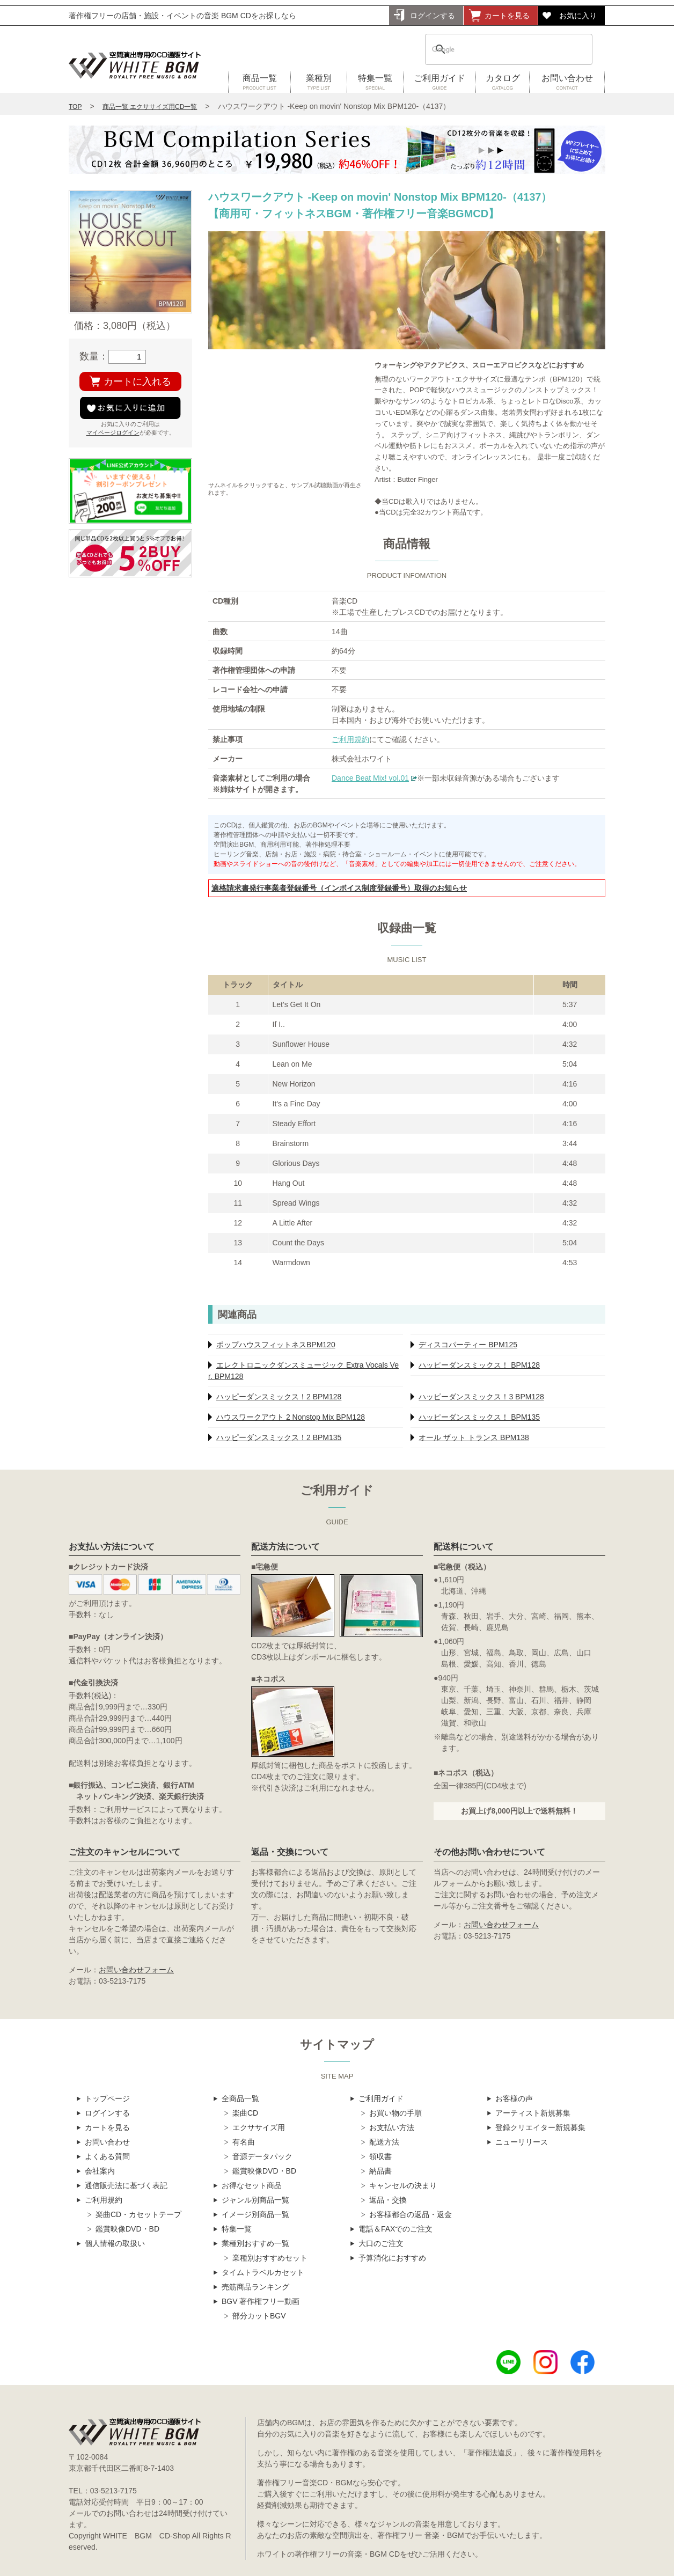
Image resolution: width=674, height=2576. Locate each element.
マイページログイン (113, 432)
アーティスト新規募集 (532, 2113)
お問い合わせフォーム (136, 1969)
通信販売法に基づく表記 (126, 2185)
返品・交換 (388, 2200)
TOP (75, 107)
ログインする (432, 15)
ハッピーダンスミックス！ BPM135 (479, 1417)
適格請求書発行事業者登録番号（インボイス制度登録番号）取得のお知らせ (339, 888)
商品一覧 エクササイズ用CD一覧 (149, 107)
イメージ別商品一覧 (255, 2214)
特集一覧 (375, 83)
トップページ (107, 2098)
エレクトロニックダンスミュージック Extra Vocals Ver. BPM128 (303, 1371)
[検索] (495, 49)
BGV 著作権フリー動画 (260, 2301)
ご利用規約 (350, 739)
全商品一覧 (240, 2098)
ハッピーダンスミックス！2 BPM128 (278, 1396)
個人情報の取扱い (115, 2243)
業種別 (319, 83)
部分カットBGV (259, 2315)
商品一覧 (259, 83)
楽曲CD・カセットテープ (138, 2214)
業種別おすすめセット (269, 2258)
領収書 (380, 2156)
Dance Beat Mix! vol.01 (370, 778)
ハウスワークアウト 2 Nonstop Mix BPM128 (290, 1417)
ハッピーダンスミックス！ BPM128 (479, 1365)
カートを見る (507, 15)
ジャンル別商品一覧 (255, 2200)
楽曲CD (245, 2113)
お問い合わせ (567, 83)
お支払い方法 (391, 2127)
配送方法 (384, 2142)
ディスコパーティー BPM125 (468, 1344)
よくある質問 (107, 2156)
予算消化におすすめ (392, 2258)
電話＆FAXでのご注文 (395, 2229)
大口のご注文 (381, 2243)
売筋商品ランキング (255, 2287)
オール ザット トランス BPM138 (474, 1437)
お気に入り (578, 15)
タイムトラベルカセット (263, 2272)
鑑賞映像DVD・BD (127, 2229)
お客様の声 (514, 2098)
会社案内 (100, 2171)
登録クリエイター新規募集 (540, 2127)
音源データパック (262, 2156)
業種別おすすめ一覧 (255, 2243)
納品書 (380, 2171)
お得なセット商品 (252, 2185)
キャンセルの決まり (403, 2185)
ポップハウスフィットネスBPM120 (275, 1344)
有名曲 (243, 2142)
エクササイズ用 (258, 2127)
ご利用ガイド (439, 83)
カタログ (502, 83)
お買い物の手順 (395, 2113)
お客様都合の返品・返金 (410, 2214)
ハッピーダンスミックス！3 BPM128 (481, 1396)
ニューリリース (521, 2142)
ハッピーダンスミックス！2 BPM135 (278, 1437)
